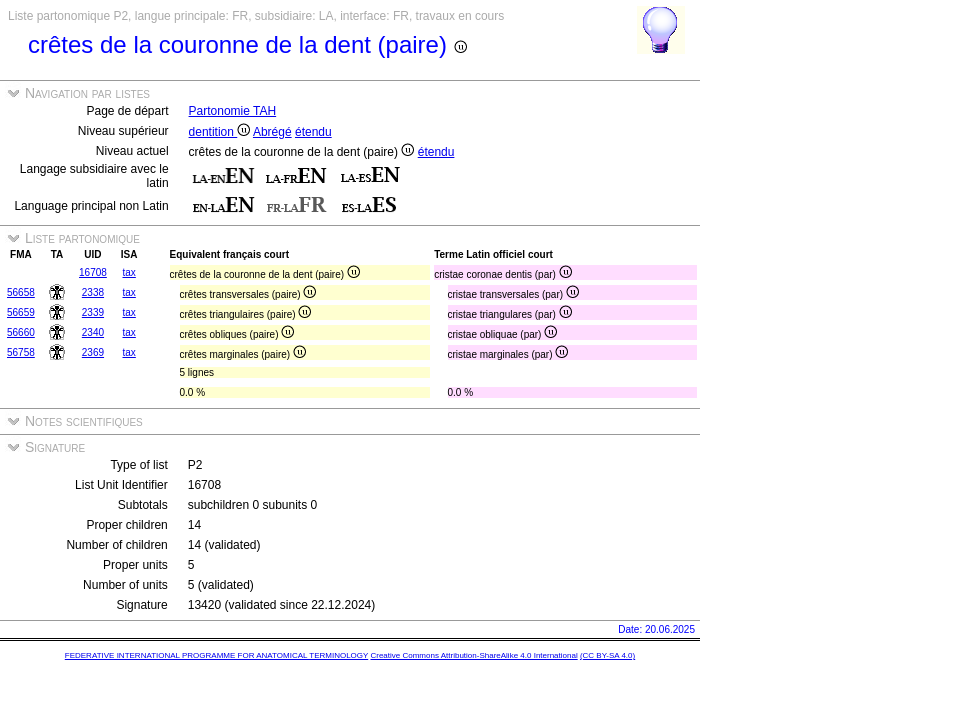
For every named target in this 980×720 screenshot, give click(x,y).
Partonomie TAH (233, 111)
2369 (93, 352)
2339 (93, 312)
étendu (313, 132)
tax (129, 272)
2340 (93, 332)
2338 (93, 292)
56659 (21, 312)
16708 (93, 272)
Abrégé (272, 132)
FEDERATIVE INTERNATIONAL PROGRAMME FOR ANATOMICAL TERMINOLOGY (216, 655)
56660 (21, 332)
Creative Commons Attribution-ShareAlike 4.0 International (473, 655)
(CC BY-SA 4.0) (607, 655)
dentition (220, 132)
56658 (21, 292)
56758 (21, 352)
